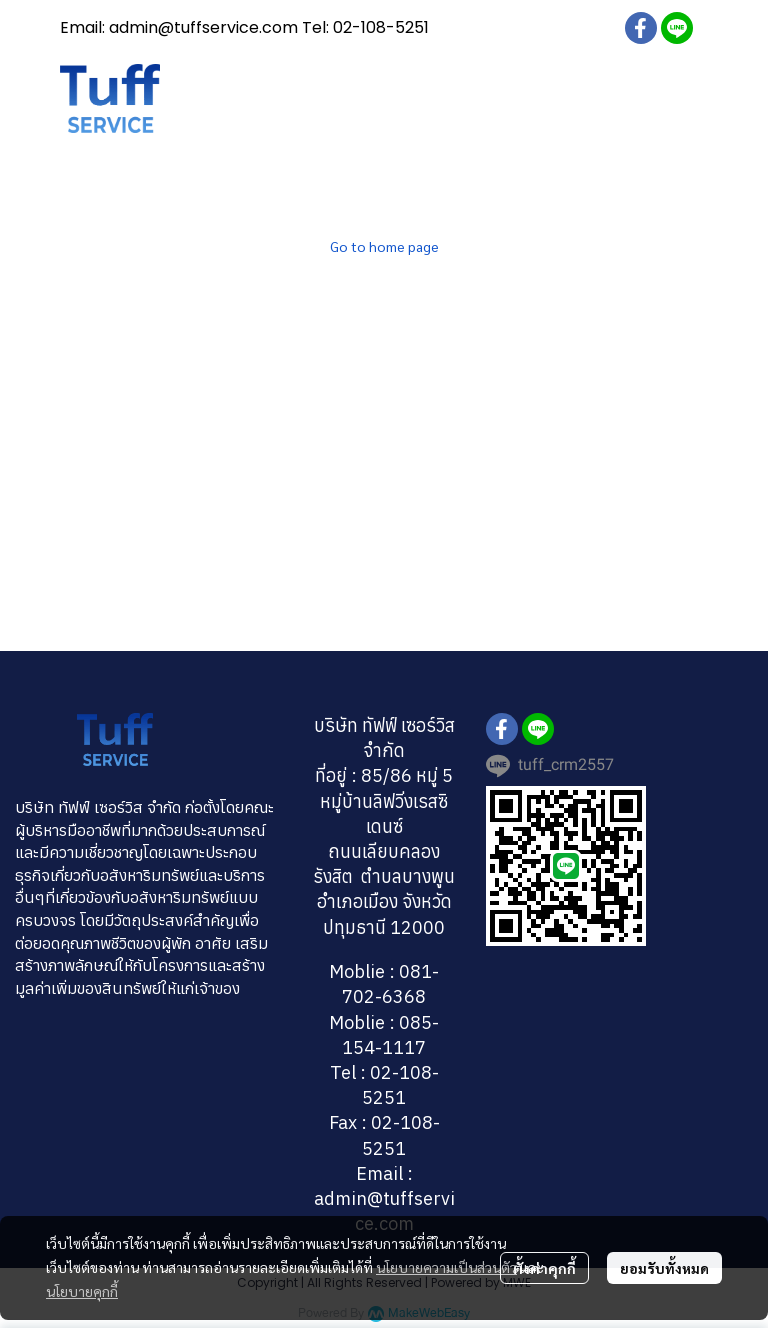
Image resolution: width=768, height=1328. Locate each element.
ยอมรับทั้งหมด (664, 1268)
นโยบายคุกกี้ (82, 1291)
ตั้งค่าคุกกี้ (544, 1268)
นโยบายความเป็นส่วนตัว (446, 1267)
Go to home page (384, 246)
